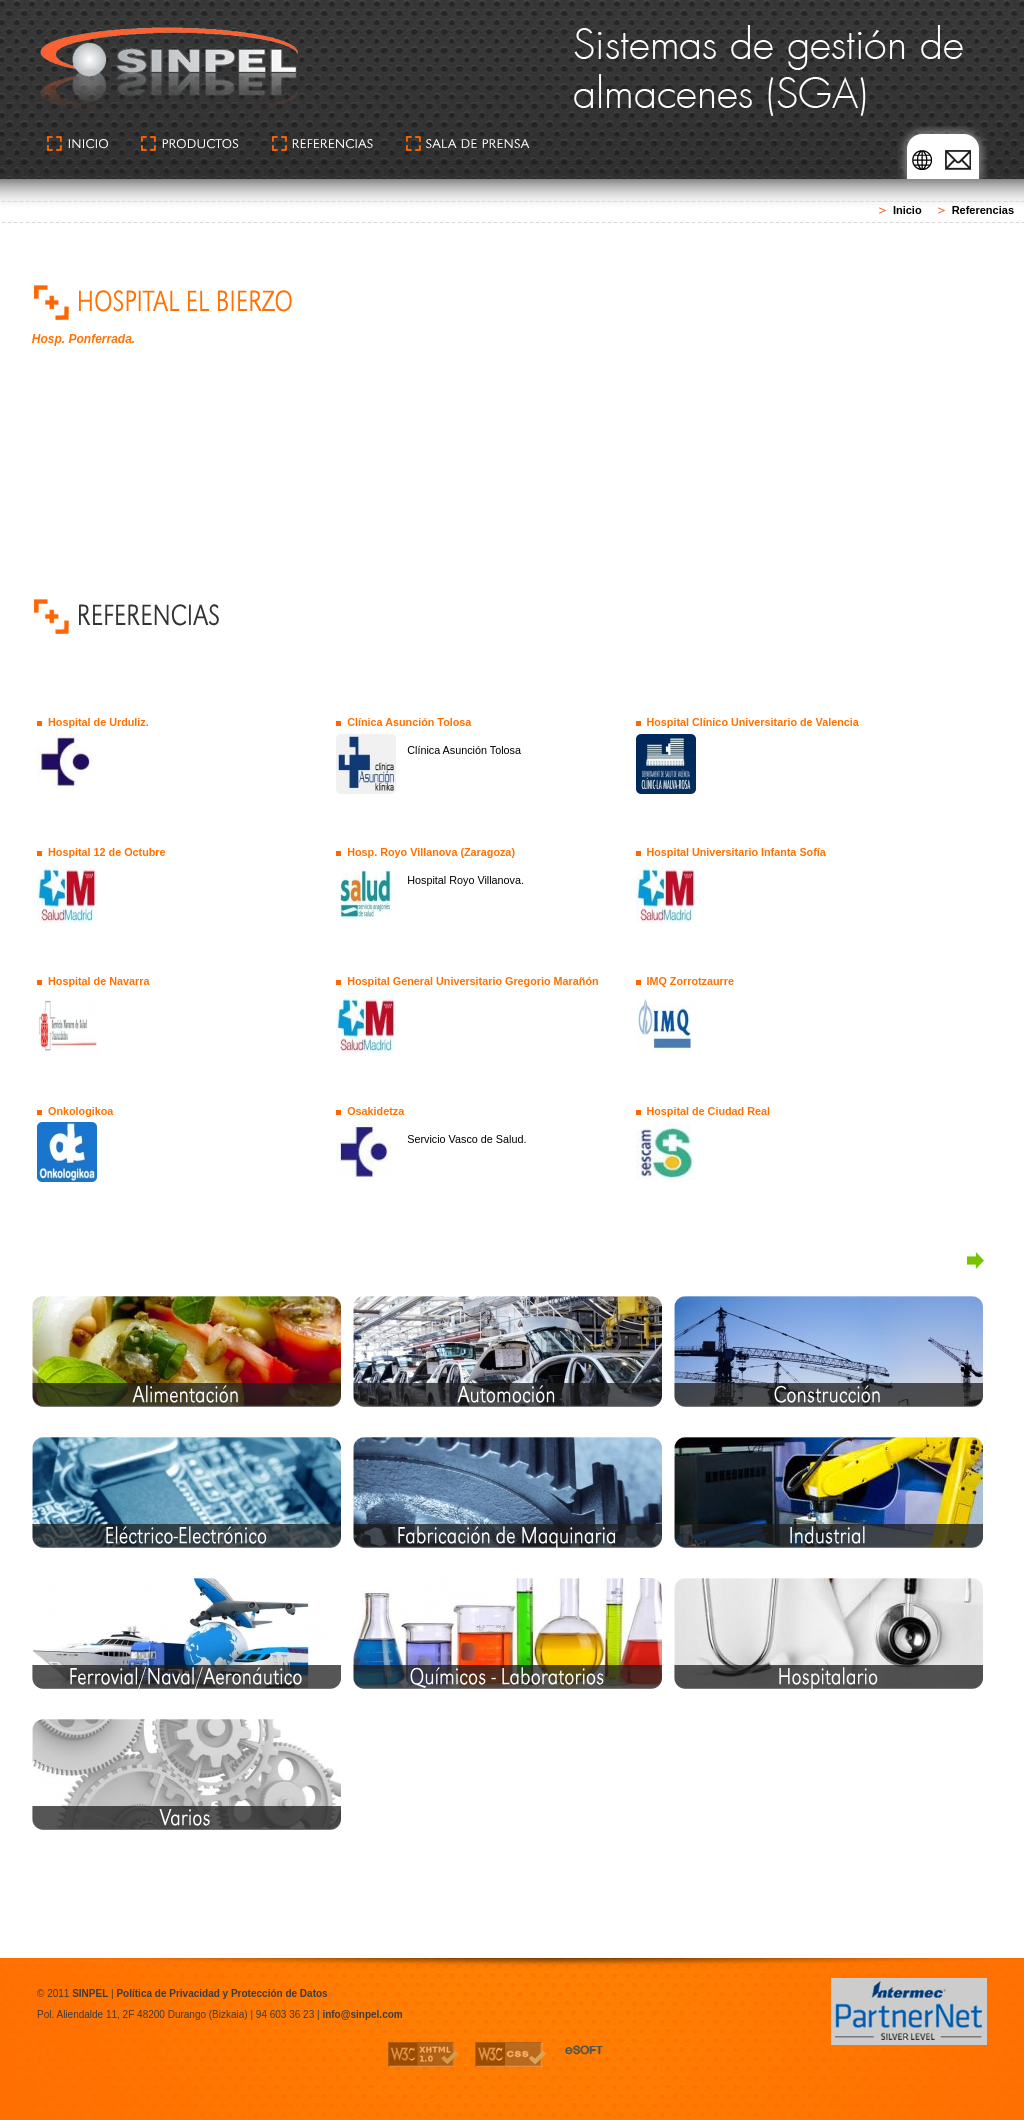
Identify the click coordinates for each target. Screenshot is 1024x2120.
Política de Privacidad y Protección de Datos (221, 1993)
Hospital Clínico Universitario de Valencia (752, 722)
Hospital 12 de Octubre (107, 852)
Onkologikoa (80, 1111)
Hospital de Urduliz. (98, 722)
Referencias (983, 210)
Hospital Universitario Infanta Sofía (735, 852)
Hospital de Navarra (98, 981)
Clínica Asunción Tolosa (409, 722)
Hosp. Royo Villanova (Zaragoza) (431, 852)
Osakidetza (375, 1111)
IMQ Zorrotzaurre (690, 981)
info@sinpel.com (362, 2014)
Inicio (907, 210)
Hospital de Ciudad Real (708, 1111)
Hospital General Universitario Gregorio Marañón (472, 981)
